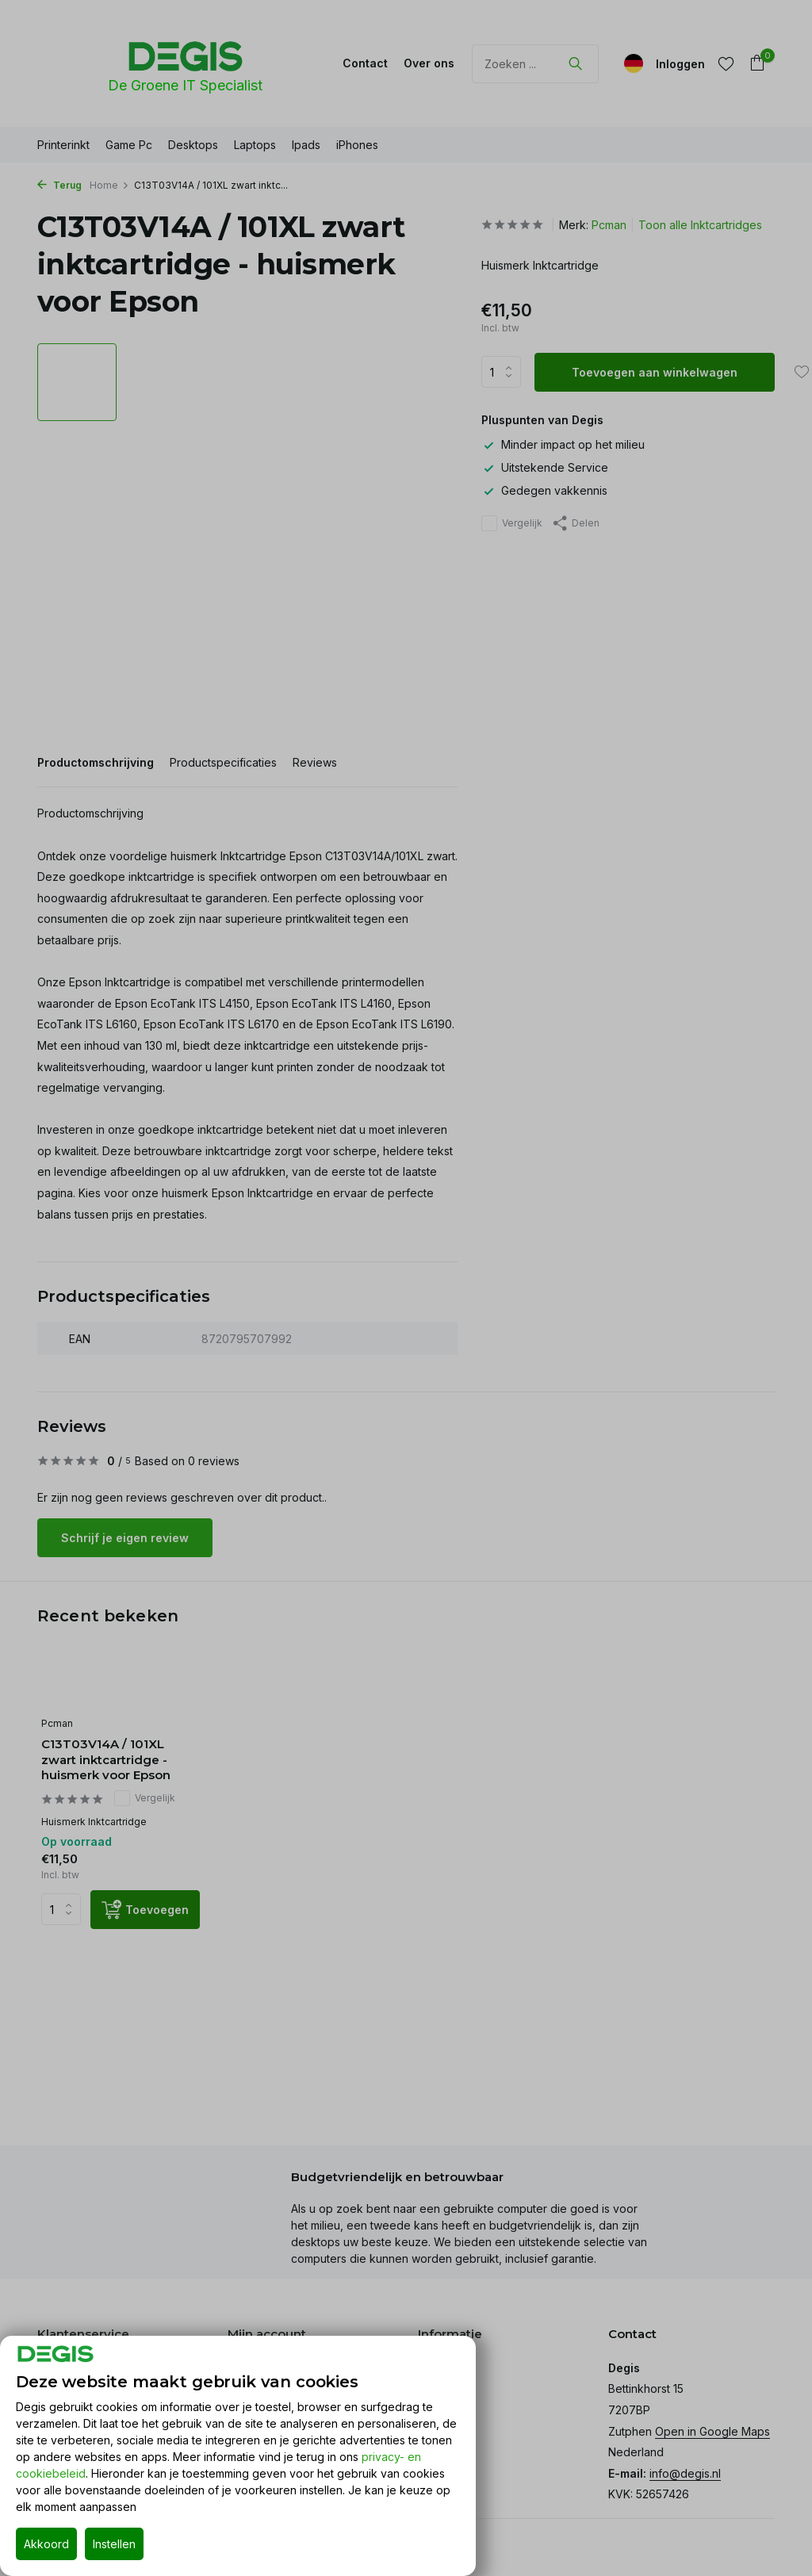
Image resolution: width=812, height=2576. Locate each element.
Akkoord (46, 2544)
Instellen (114, 2544)
